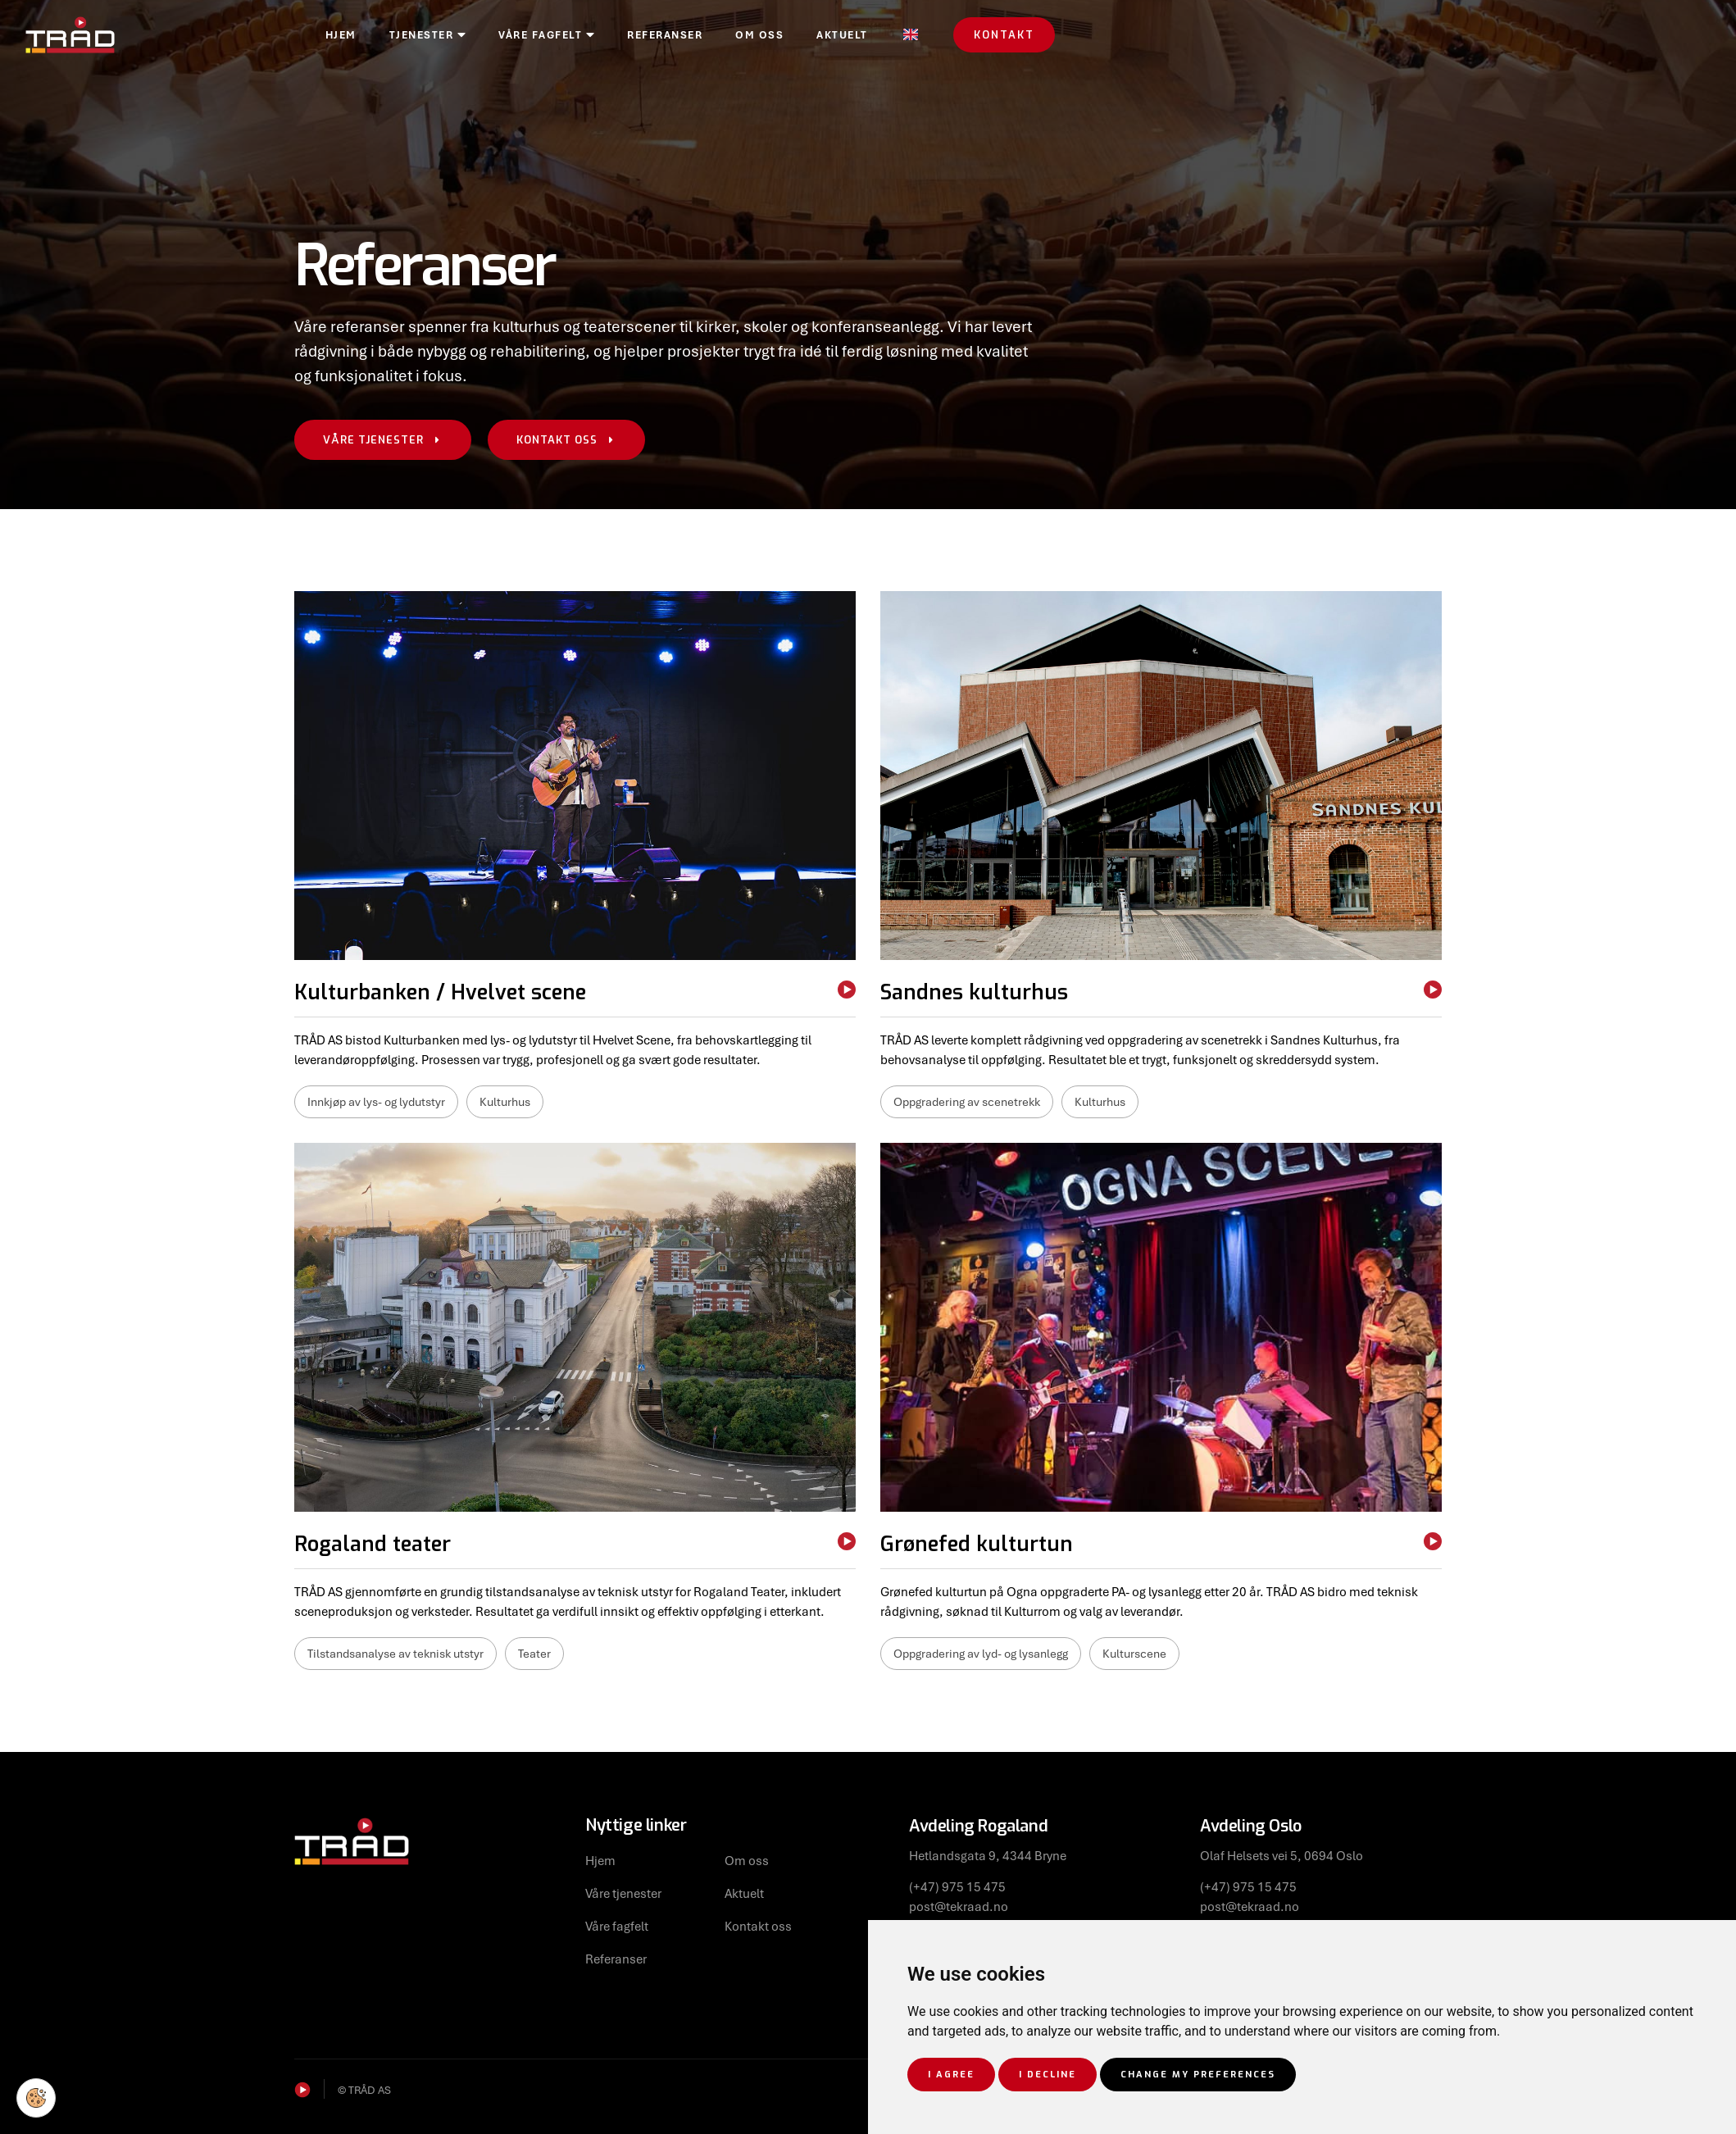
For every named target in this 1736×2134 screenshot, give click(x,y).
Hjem (440, 36)
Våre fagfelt (645, 36)
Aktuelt (941, 36)
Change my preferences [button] (1197, 2074)
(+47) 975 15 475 (957, 1886)
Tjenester (527, 36)
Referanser (764, 36)
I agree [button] (951, 2074)
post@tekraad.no (958, 1906)
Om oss (858, 36)
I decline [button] (1047, 2074)
